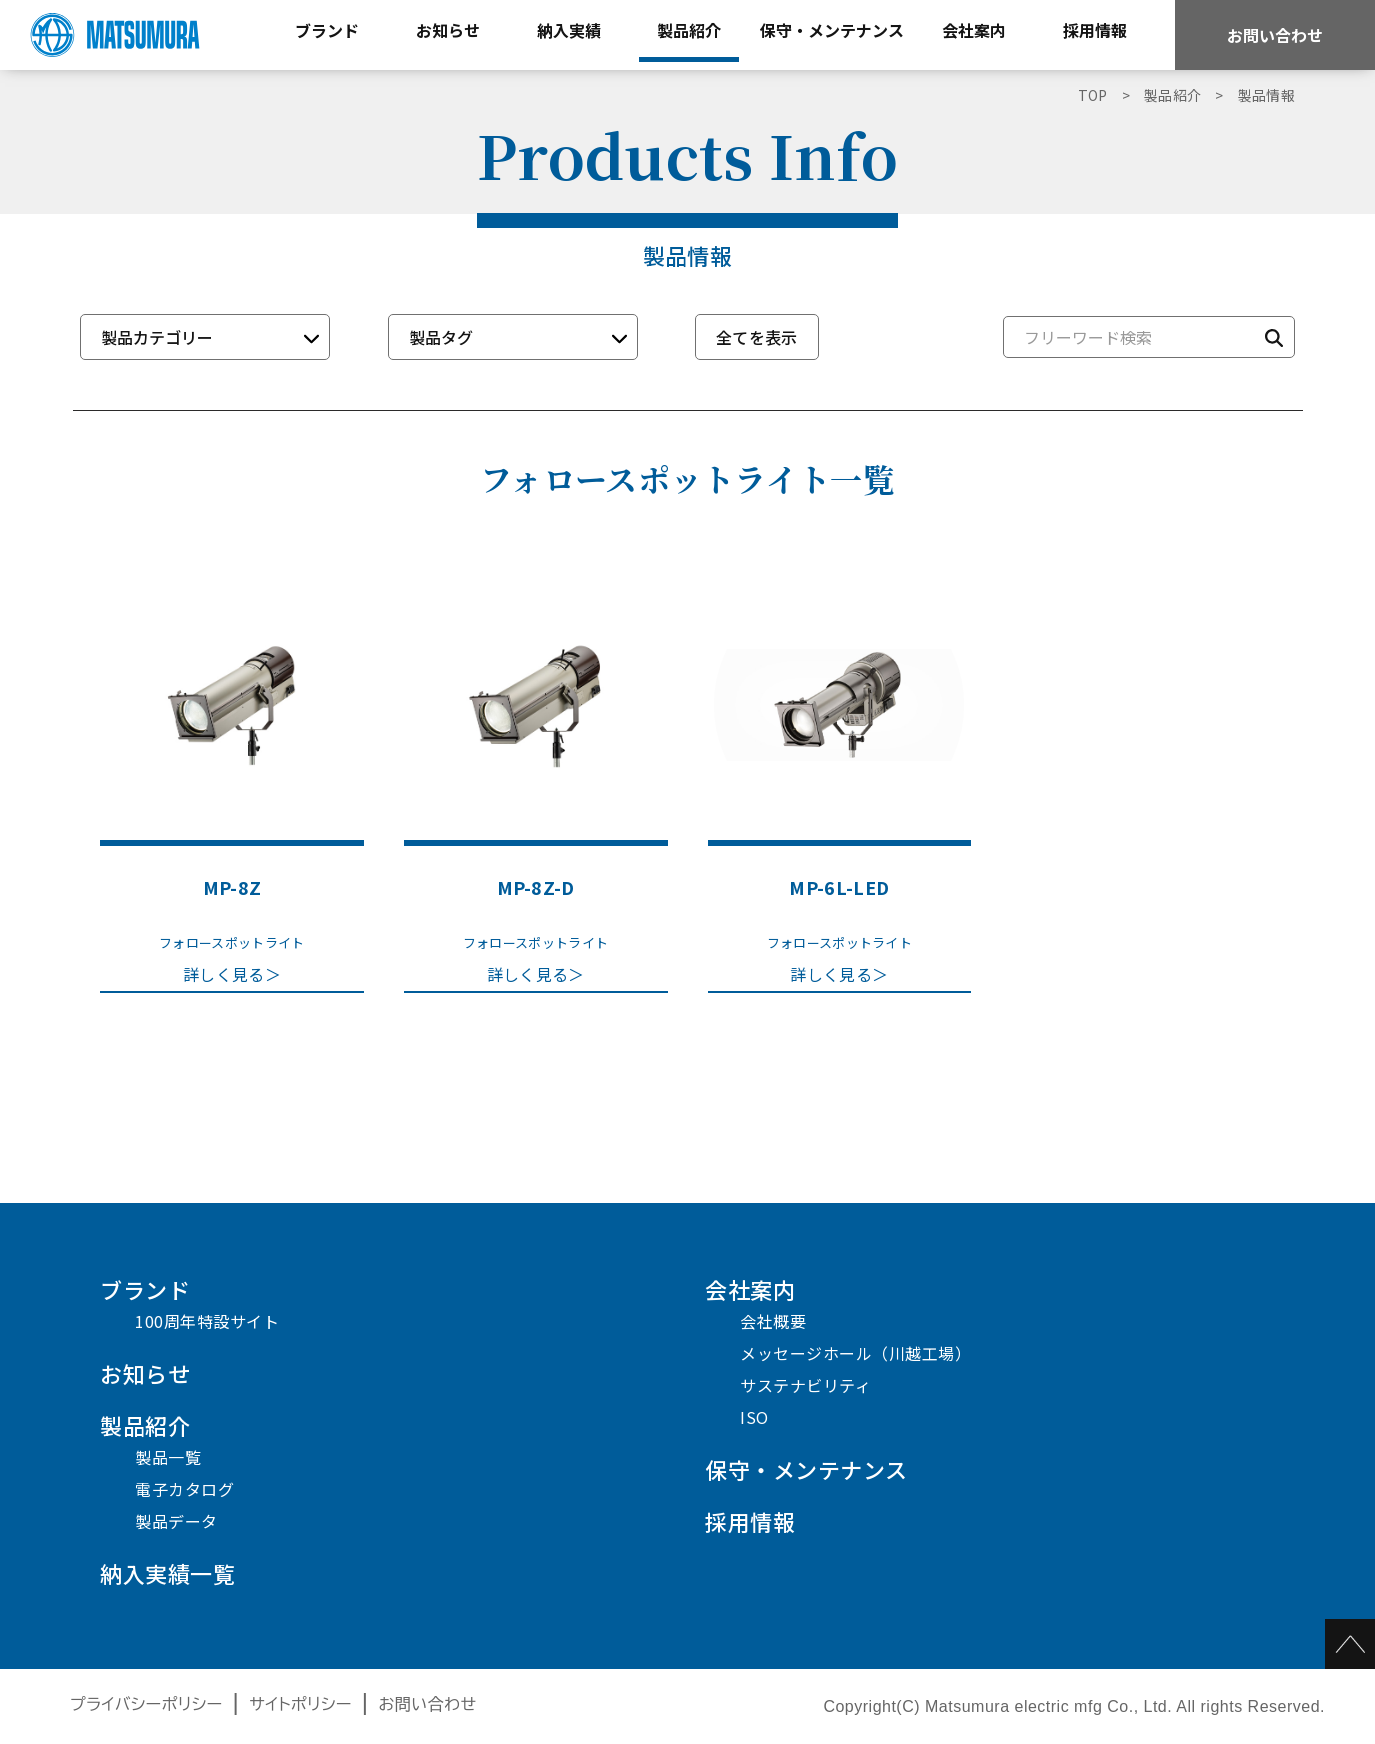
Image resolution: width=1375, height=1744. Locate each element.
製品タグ (441, 337)
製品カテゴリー (157, 337)
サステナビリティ (805, 1385)
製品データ (176, 1521)
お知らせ (145, 1373)
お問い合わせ (1275, 35)
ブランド (145, 1289)
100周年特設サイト (207, 1321)
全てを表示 (757, 337)
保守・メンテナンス (806, 1469)
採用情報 (750, 1521)
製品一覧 (168, 1457)
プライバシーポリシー (146, 1704)
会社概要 (773, 1321)
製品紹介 (145, 1425)
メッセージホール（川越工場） (855, 1353)
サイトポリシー (300, 1704)
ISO (754, 1417)
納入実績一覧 (167, 1573)
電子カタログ (184, 1489)
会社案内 (750, 1289)
